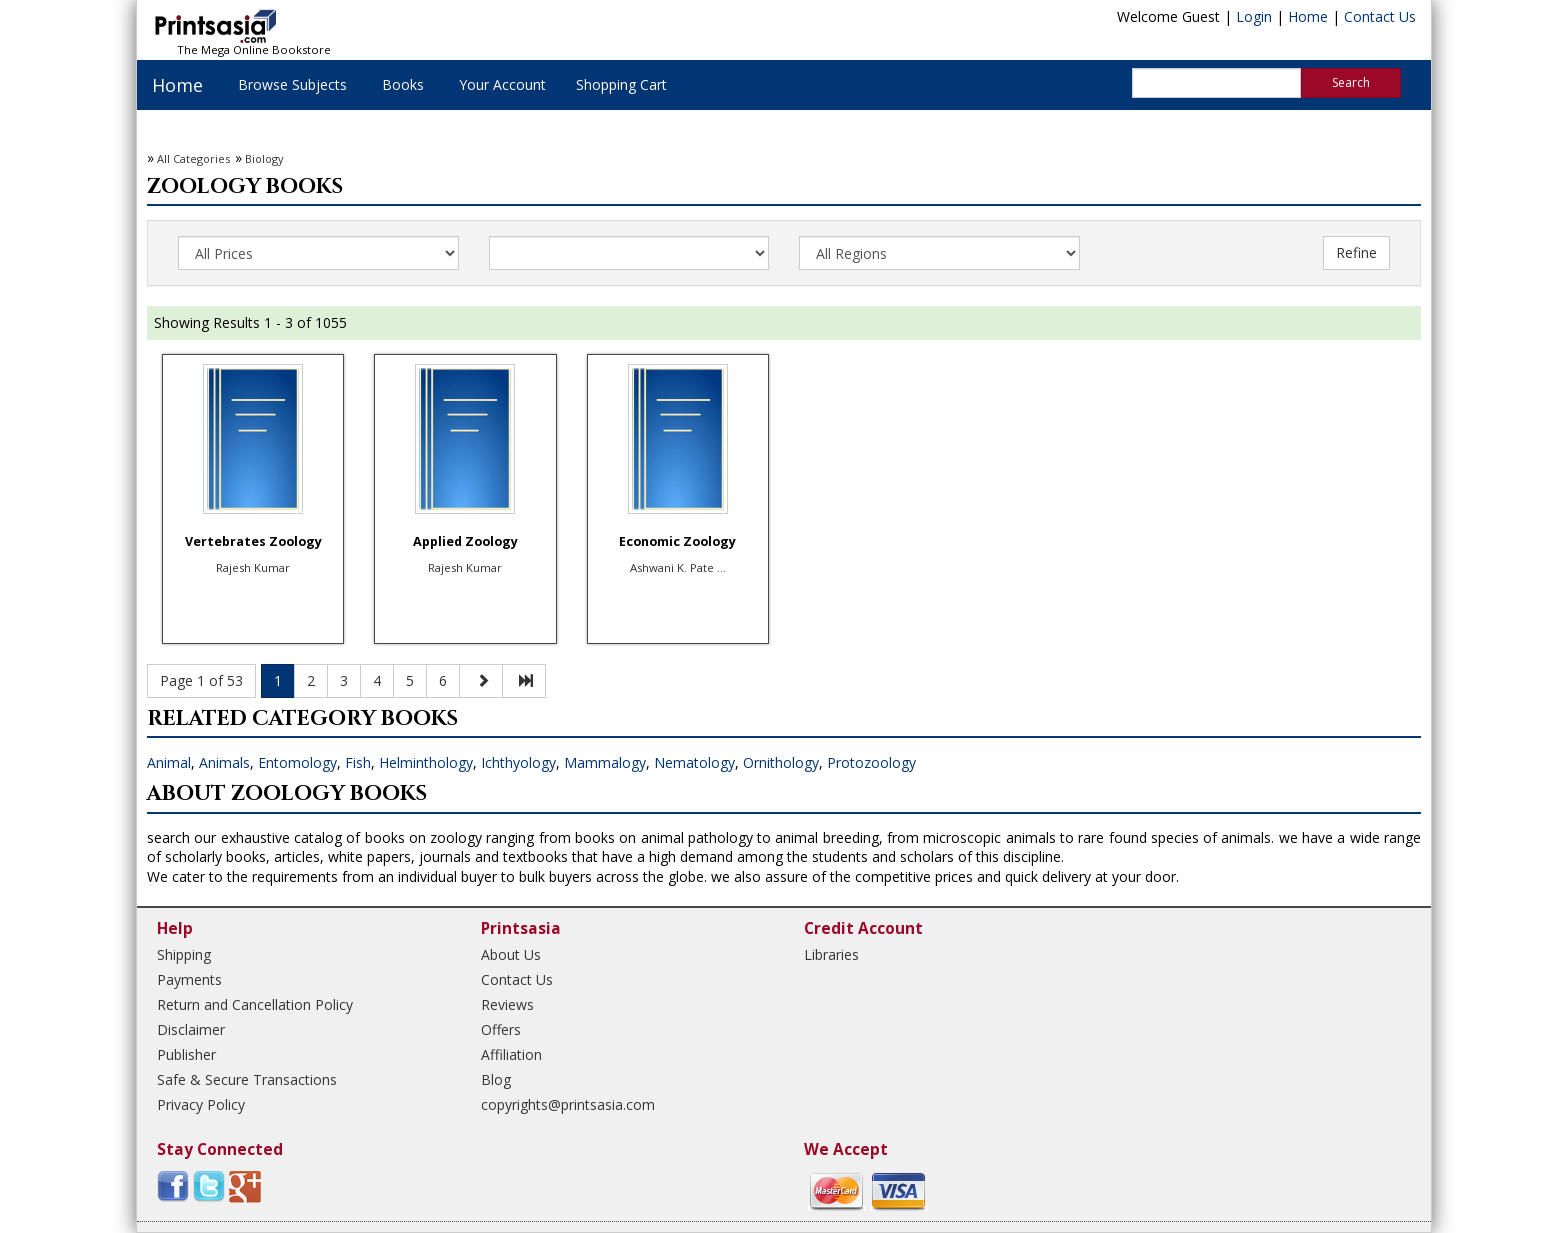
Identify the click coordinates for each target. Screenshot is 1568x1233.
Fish (358, 762)
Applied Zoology (465, 541)
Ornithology (781, 762)
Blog (496, 1079)
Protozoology (871, 762)
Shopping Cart (621, 84)
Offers (501, 1029)
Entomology (297, 762)
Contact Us (1380, 16)
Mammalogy (605, 762)
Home (1308, 16)
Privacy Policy (201, 1104)
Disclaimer (191, 1029)
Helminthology (426, 762)
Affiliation (511, 1054)
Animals (224, 762)
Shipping (184, 954)
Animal (169, 762)
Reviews (507, 1004)
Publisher (186, 1054)
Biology (264, 158)
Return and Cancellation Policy (255, 1004)
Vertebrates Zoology (253, 541)
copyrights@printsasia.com (568, 1104)
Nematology (694, 762)
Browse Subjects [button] (292, 84)
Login (1254, 16)
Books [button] (403, 84)
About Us (511, 954)
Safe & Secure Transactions (247, 1079)
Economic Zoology (677, 541)
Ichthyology (518, 762)
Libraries (831, 954)
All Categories (193, 158)
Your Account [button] (502, 84)
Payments (189, 979)
